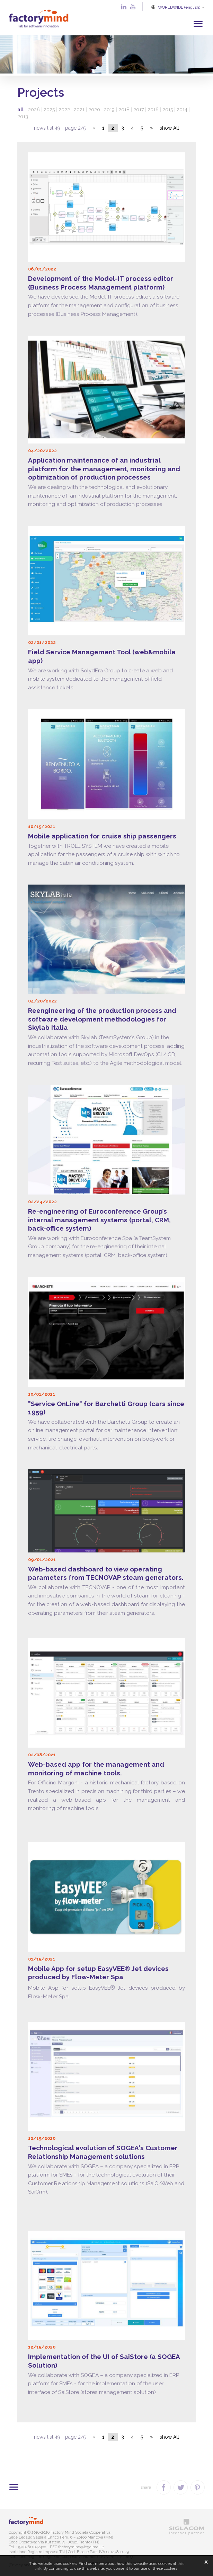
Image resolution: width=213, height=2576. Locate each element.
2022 (64, 108)
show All (169, 126)
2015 (167, 108)
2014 (182, 108)
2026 (34, 108)
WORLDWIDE (177, 7)
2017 (138, 108)
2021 (79, 108)
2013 (22, 115)
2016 (153, 108)
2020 (94, 108)
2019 (109, 108)
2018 (124, 108)
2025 (49, 108)
